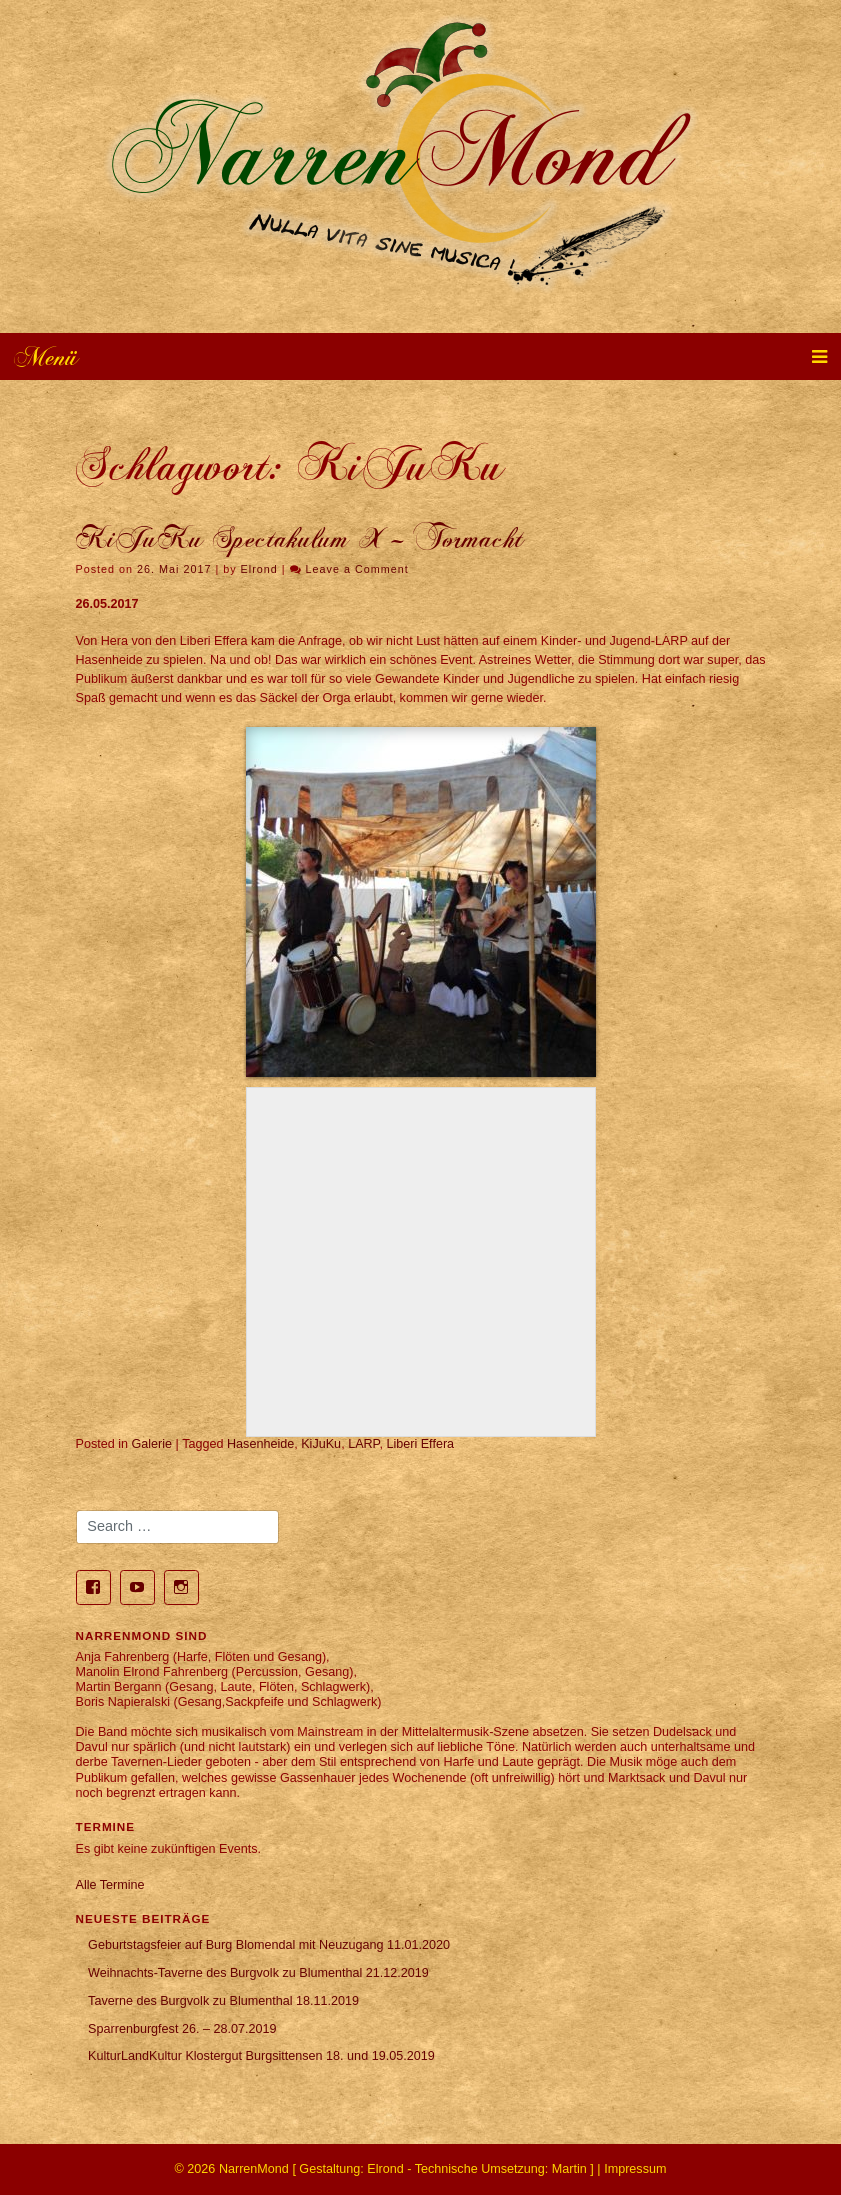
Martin (569, 2169)
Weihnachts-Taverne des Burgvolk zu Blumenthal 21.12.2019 (258, 1973)
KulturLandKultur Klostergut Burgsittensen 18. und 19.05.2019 (261, 2056)
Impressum (635, 2169)
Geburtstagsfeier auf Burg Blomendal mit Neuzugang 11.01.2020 (269, 1945)
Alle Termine (110, 1885)
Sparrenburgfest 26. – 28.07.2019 (182, 2029)
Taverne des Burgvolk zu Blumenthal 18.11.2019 (223, 2001)
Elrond (259, 569)
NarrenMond (254, 2169)
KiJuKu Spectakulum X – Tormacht (300, 539)
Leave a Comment (357, 569)
